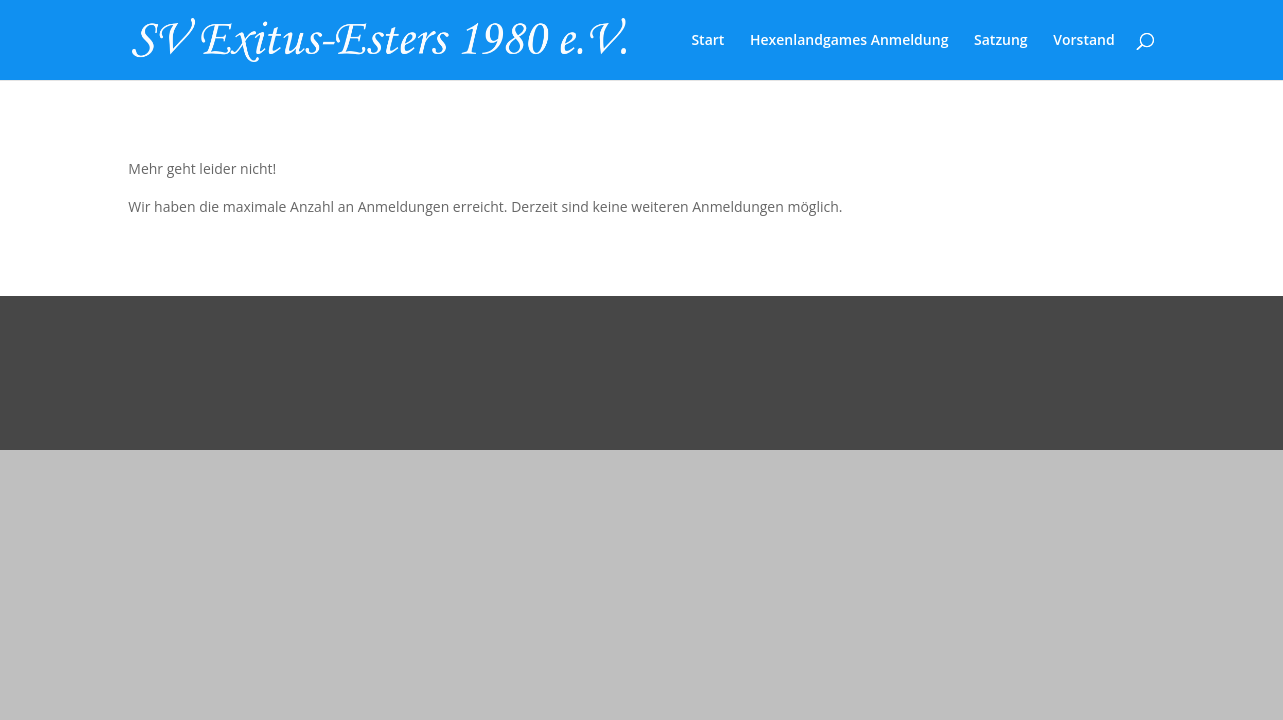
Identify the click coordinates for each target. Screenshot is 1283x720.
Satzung (1001, 41)
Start (707, 41)
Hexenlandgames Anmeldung (849, 41)
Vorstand (1083, 41)
